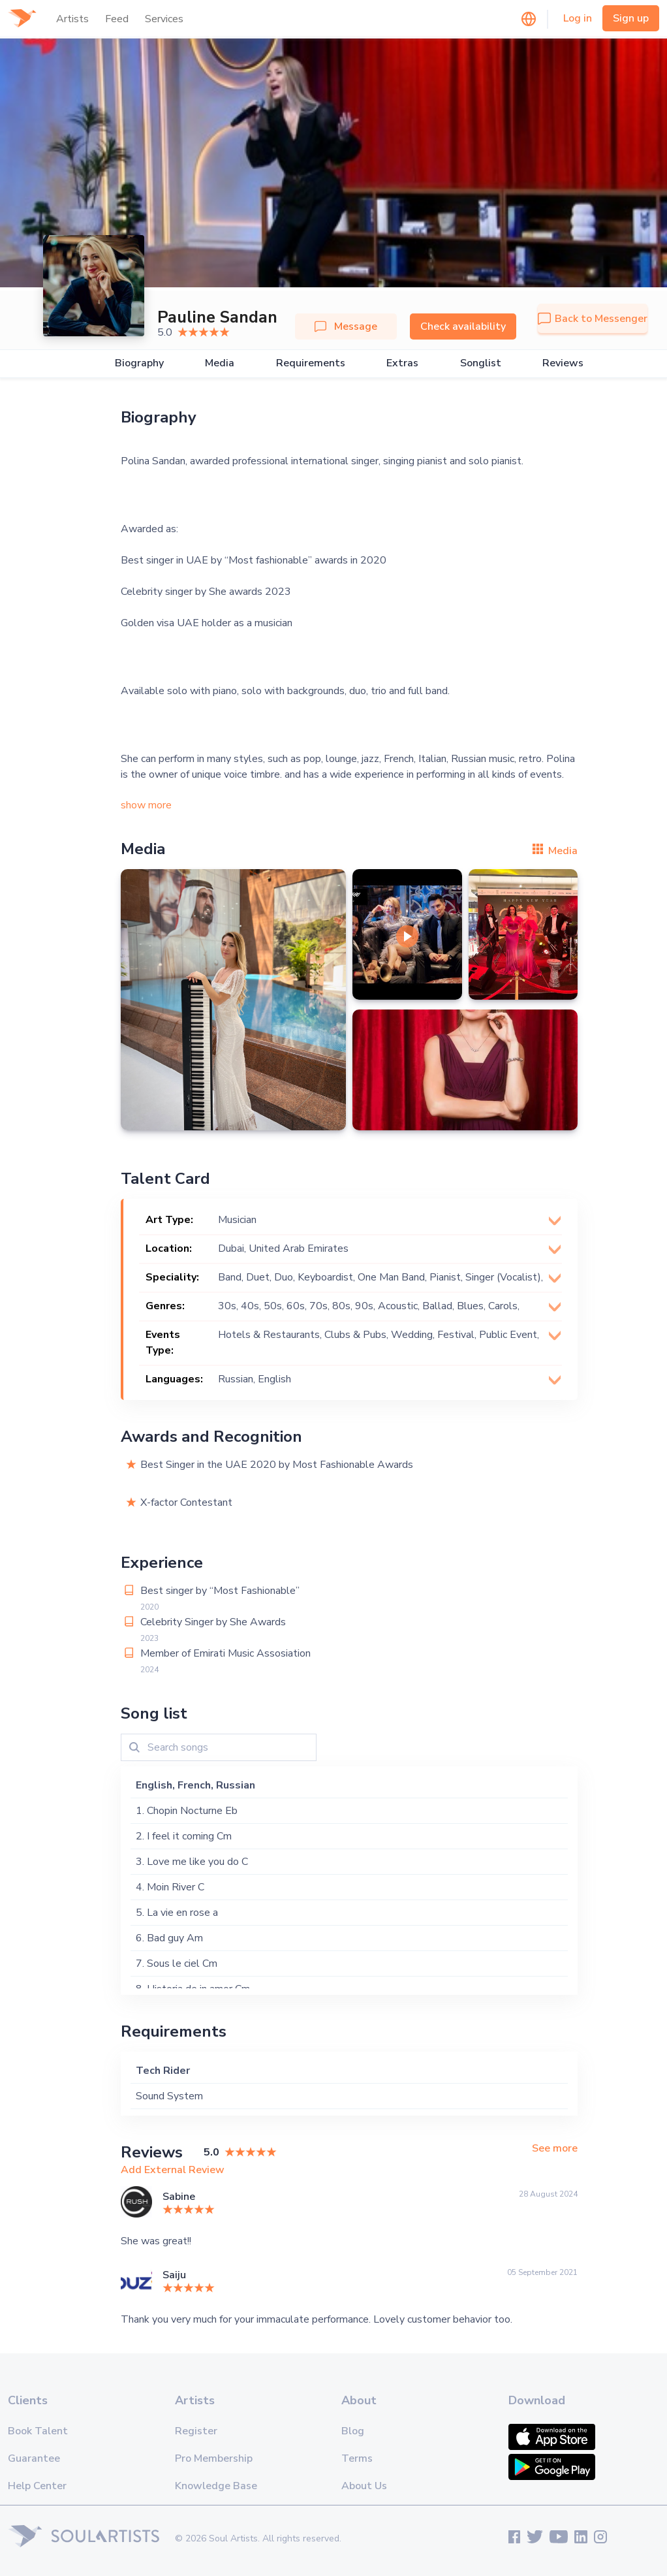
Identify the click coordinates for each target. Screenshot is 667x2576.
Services (164, 19)
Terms (357, 2458)
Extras (402, 363)
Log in (577, 18)
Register (196, 2431)
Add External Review (173, 2169)
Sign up (631, 18)
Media (219, 363)
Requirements (310, 363)
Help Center (37, 2485)
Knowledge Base (216, 2485)
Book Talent (38, 2431)
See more (555, 2148)
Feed (117, 19)
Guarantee (34, 2458)
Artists (72, 19)
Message (346, 326)
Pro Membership (214, 2458)
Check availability (463, 326)
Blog (352, 2431)
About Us (364, 2485)
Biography (139, 363)
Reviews (562, 363)
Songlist (480, 363)
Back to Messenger (592, 318)
